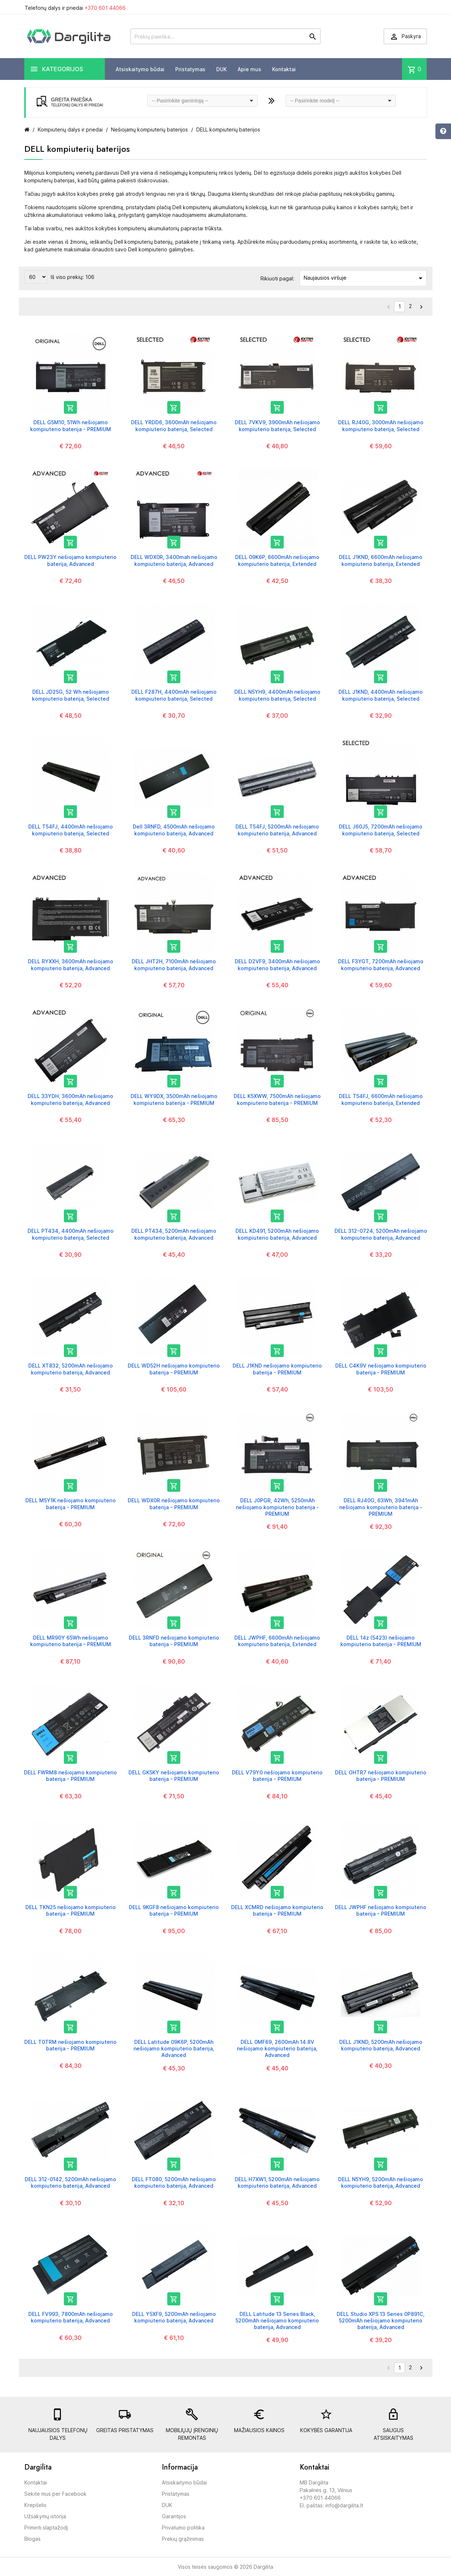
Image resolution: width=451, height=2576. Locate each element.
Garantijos (174, 2516)
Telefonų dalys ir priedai (75, 8)
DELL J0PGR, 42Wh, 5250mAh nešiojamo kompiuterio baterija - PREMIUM (277, 1506)
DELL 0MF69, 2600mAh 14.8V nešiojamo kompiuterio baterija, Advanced (277, 2048)
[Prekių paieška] (225, 36)
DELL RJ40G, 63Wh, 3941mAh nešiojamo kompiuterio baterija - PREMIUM (380, 1506)
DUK (221, 69)
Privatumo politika (183, 2527)
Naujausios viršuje (364, 278)
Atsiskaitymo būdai (140, 69)
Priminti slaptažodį (46, 2527)
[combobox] (202, 101)
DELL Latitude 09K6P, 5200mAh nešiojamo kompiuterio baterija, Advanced (174, 2048)
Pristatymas (190, 69)
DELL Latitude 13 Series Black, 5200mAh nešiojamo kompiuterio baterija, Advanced (277, 2320)
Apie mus (249, 69)
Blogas (32, 2539)
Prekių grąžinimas (183, 2539)
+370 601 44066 (105, 8)
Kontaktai (284, 69)
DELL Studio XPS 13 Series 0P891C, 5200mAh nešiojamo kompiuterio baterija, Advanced (381, 2320)
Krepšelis (35, 2505)
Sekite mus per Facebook (55, 2494)
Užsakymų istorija (45, 2516)
